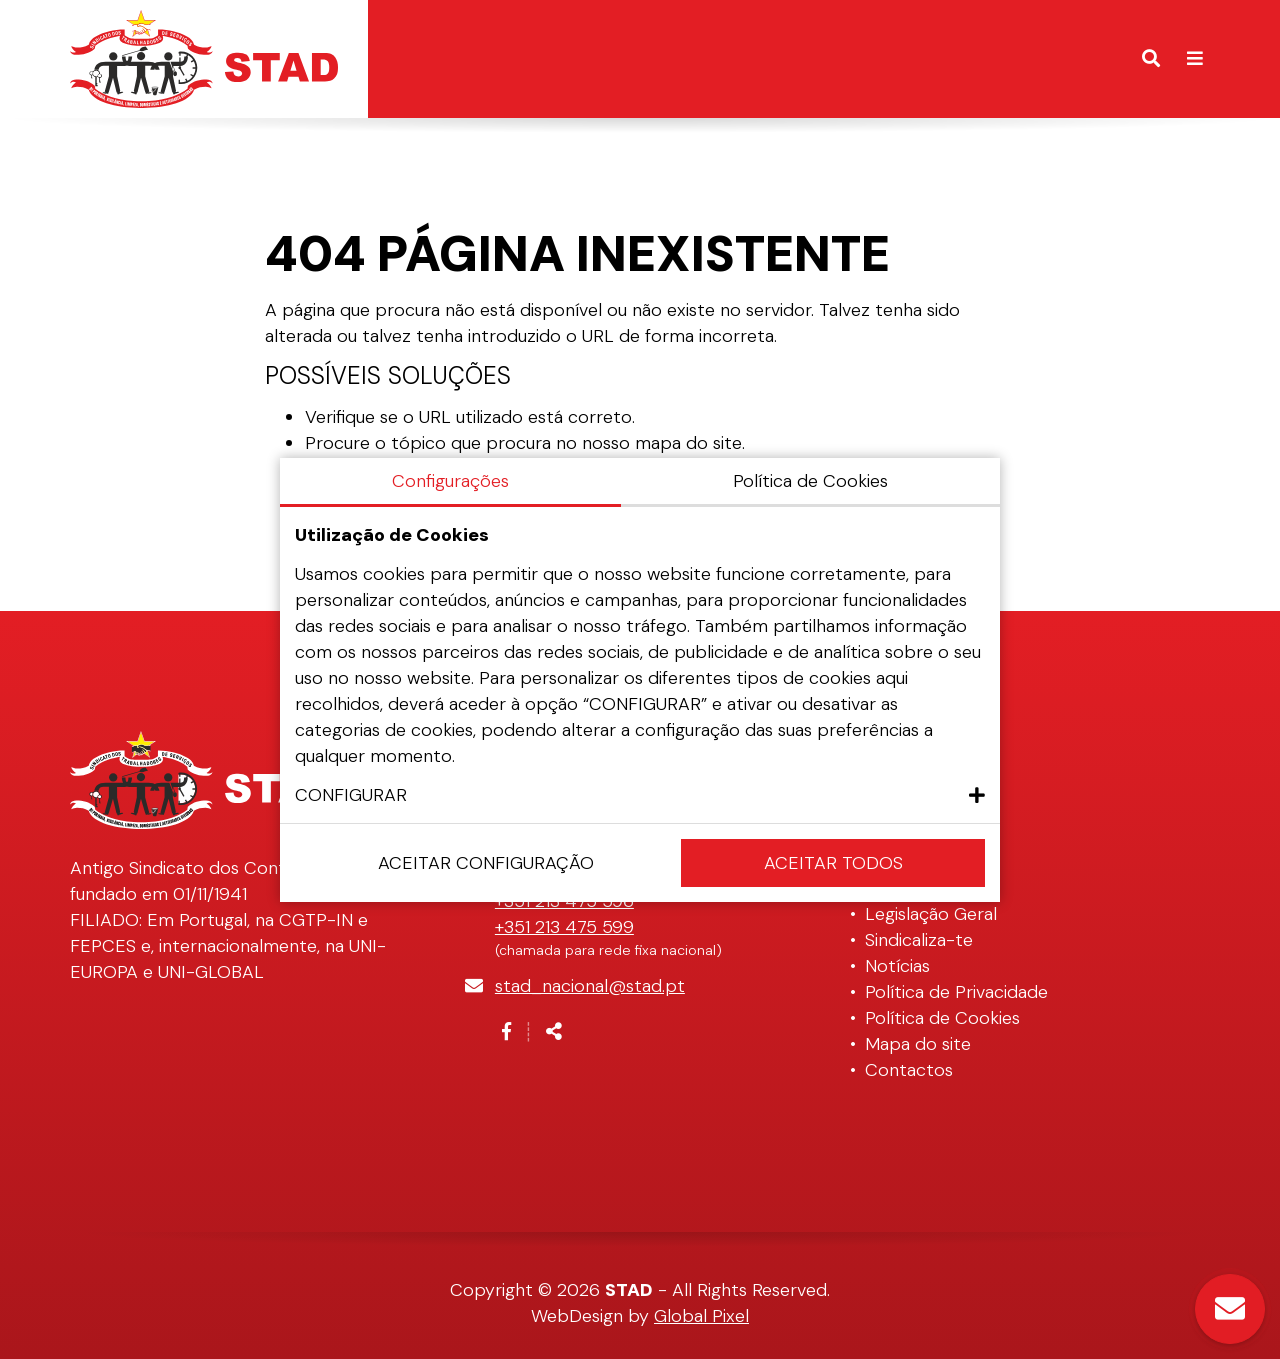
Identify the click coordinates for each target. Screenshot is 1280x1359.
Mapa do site (918, 1044)
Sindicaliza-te (919, 940)
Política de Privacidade (956, 992)
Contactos (909, 1070)
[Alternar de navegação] (1195, 59)
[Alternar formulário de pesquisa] (1151, 59)
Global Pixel (701, 1316)
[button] (640, 795)
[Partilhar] (554, 1032)
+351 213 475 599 (564, 927)
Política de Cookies (942, 1018)
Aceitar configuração (486, 863)
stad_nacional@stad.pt (590, 986)
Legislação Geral (931, 914)
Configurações (450, 481)
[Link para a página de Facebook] (506, 1032)
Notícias (897, 966)
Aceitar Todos (833, 863)
